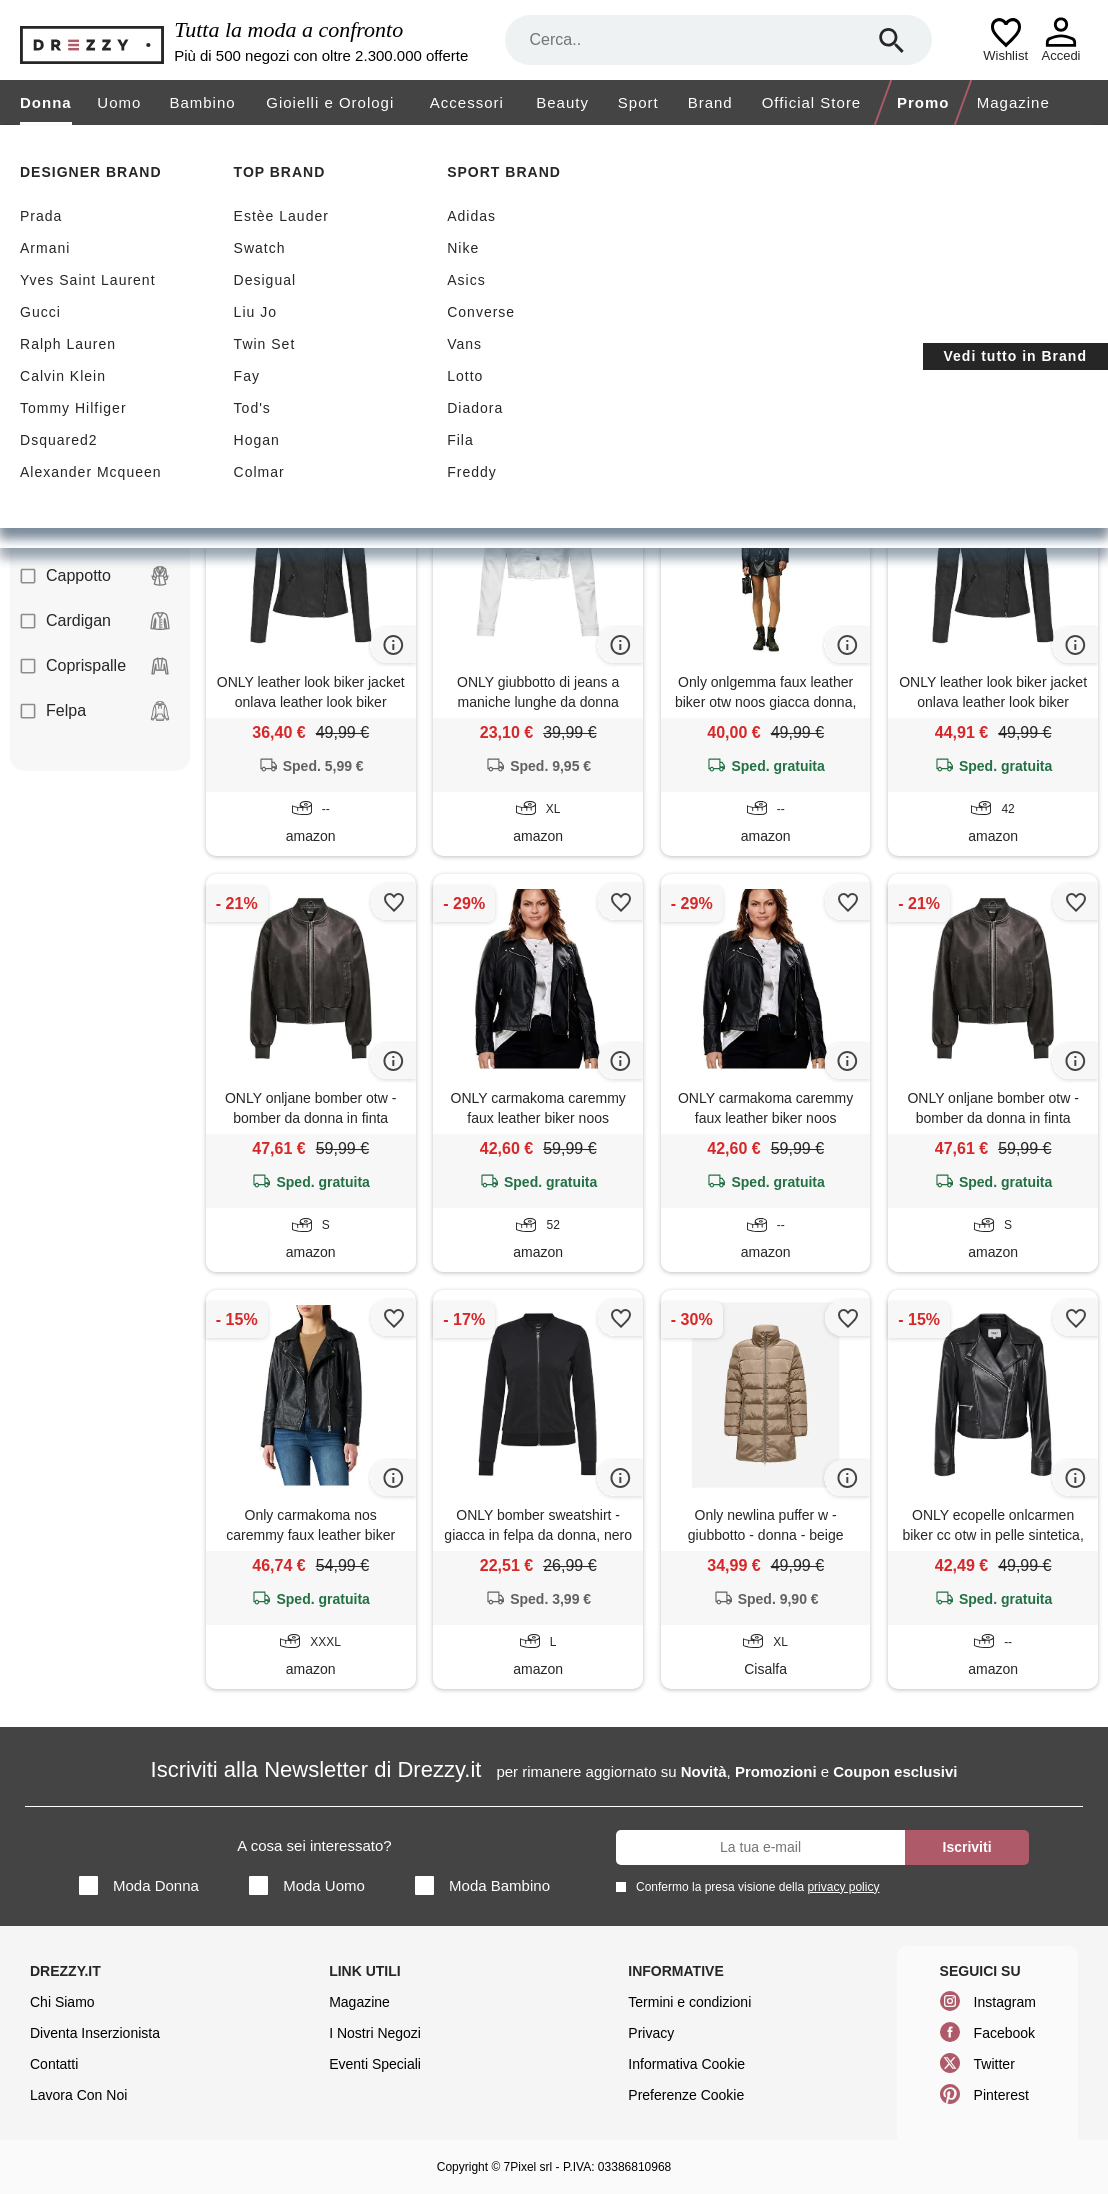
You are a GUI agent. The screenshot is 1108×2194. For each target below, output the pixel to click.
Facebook (1004, 2033)
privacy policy (843, 1887)
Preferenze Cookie (686, 2095)
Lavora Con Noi (78, 2095)
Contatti (54, 2064)
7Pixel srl (528, 2167)
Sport (638, 102)
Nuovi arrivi (396, 271)
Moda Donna (139, 1885)
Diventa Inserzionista (95, 2033)
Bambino (202, 102)
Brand (710, 102)
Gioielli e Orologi (330, 102)
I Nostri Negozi (375, 2033)
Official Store (812, 102)
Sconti (262, 271)
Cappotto (95, 576)
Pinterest (1001, 2095)
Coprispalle (95, 666)
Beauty (562, 102)
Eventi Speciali (375, 2064)
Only (368, 369)
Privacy (651, 2033)
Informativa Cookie (686, 2064)
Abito (95, 396)
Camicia (95, 486)
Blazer (95, 441)
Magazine (1013, 102)
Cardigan (95, 621)
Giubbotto (265, 369)
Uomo (119, 102)
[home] (17, 144)
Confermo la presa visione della (754, 1886)
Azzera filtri (552, 368)
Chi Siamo (62, 2002)
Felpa (95, 711)
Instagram (1005, 2002)
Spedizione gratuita (577, 271)
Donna (46, 102)
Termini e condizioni (689, 2002)
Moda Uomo (307, 1885)
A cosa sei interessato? (314, 1845)
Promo (923, 102)
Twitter (994, 2064)
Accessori (467, 102)
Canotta (95, 531)
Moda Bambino (482, 1885)
